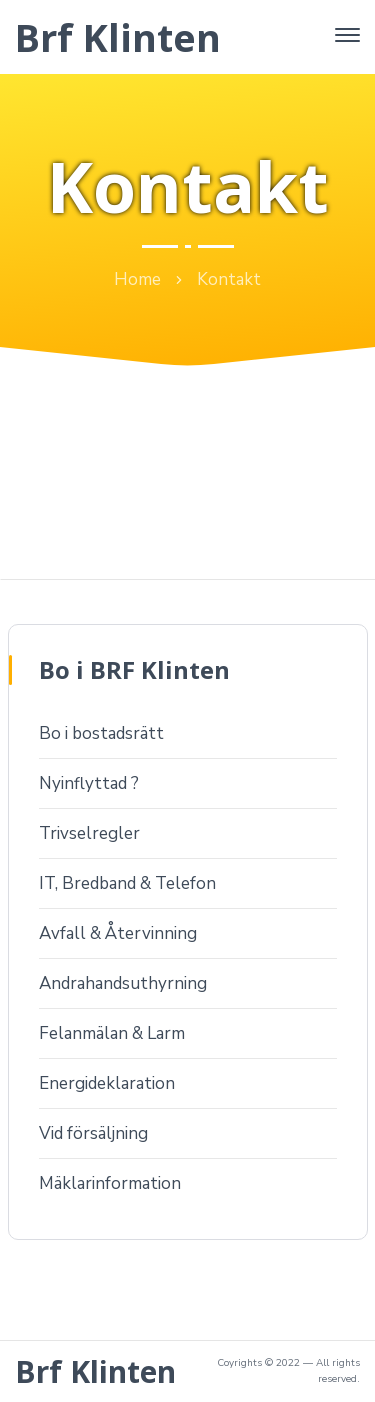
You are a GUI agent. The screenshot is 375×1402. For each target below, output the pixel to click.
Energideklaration (107, 1083)
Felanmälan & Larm (112, 1033)
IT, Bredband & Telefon (127, 883)
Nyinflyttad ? (89, 783)
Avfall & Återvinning (118, 933)
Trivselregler (89, 833)
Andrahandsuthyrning (123, 983)
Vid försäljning (93, 1133)
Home (137, 279)
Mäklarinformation (110, 1183)
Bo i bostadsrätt (101, 733)
